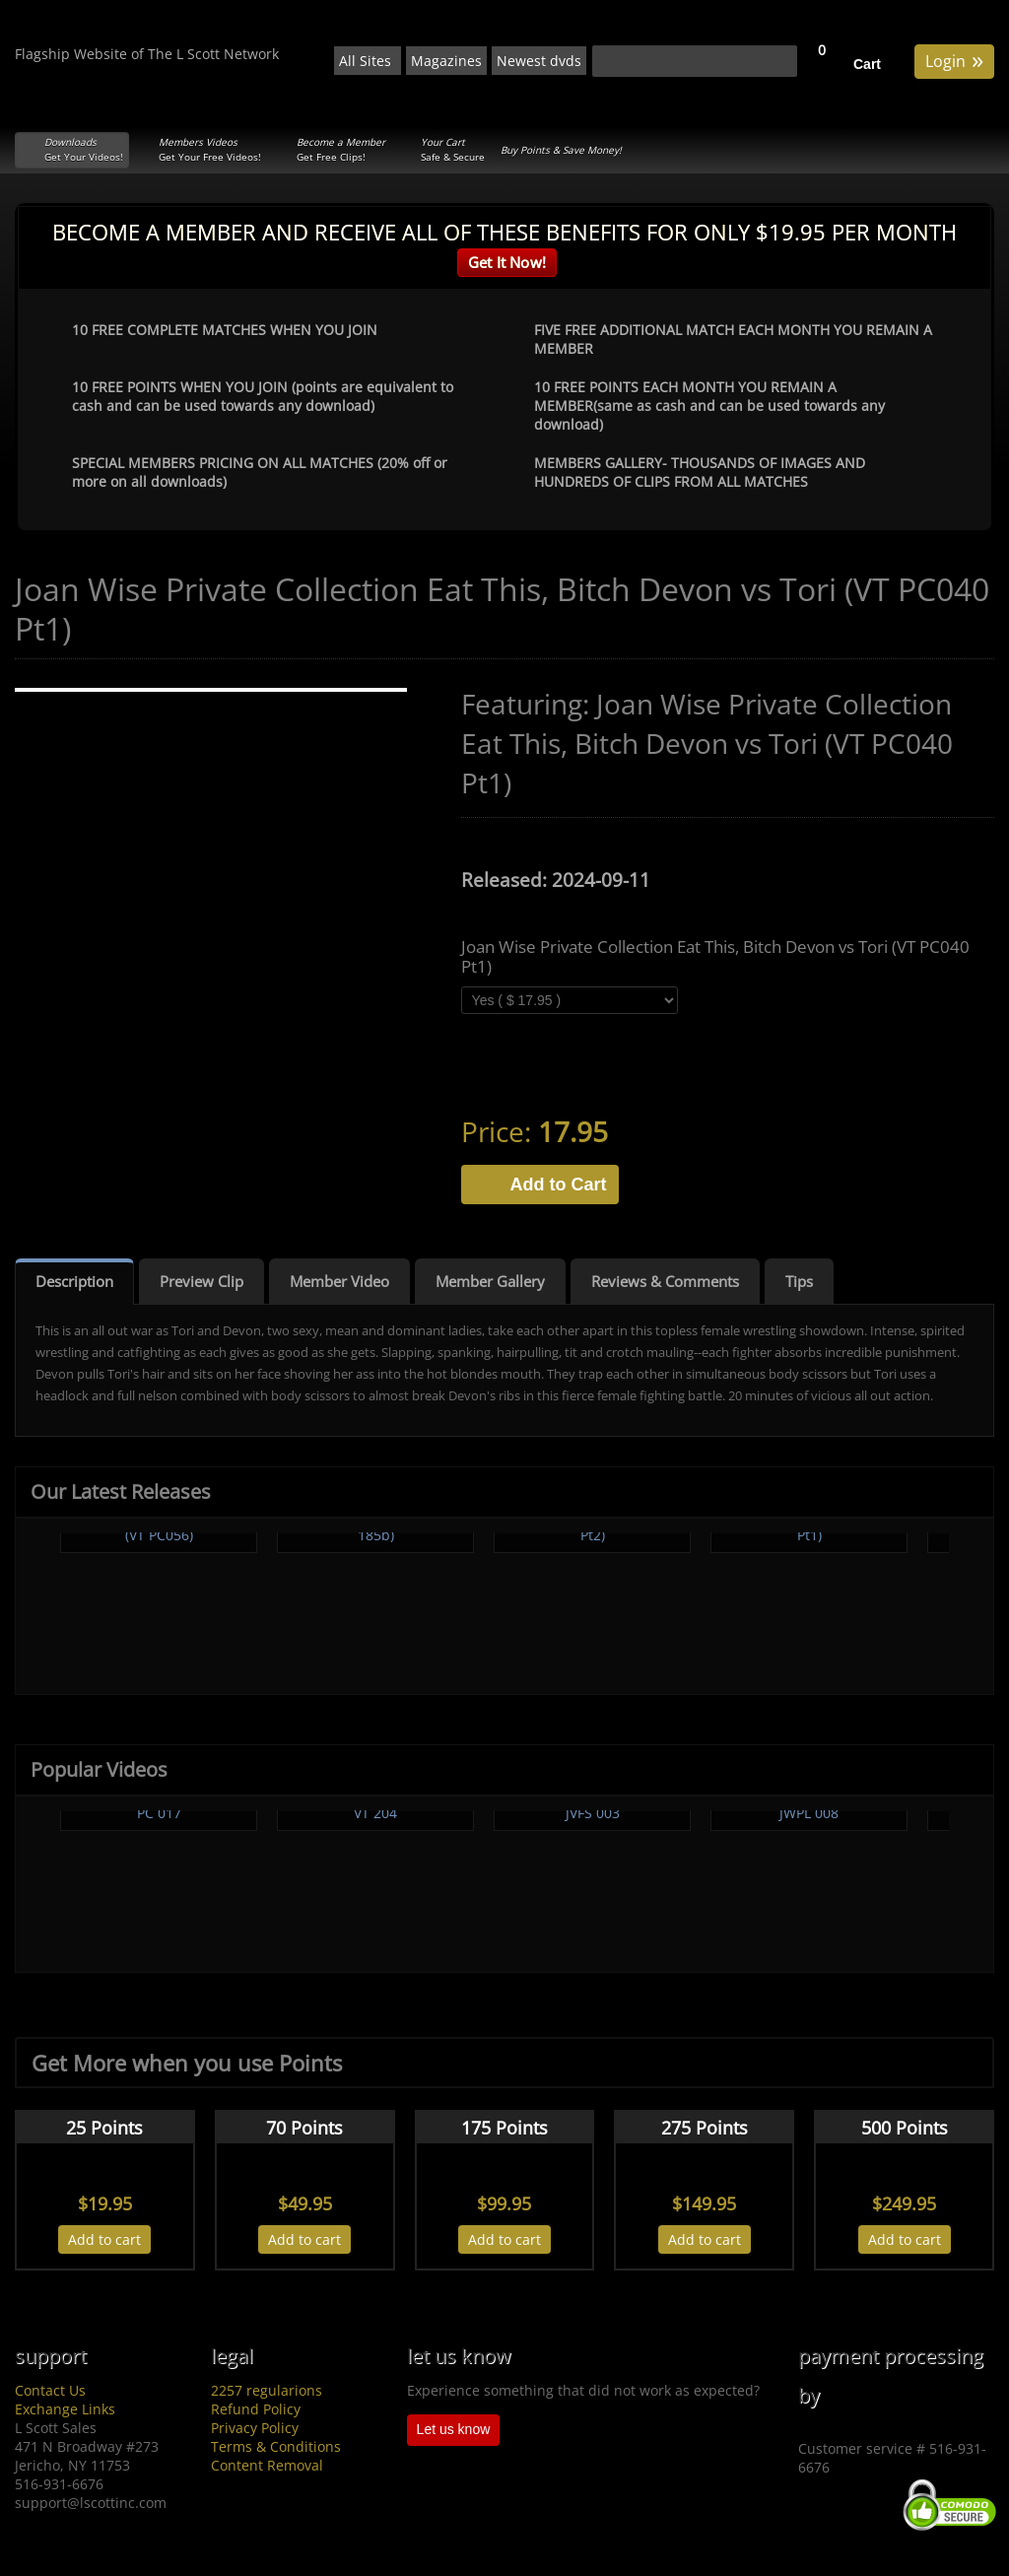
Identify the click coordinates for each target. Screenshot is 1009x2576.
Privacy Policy (255, 2427)
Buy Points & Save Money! (561, 150)
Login (954, 59)
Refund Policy (256, 2409)
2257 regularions (266, 2390)
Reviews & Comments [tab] (665, 1281)
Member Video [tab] (339, 1281)
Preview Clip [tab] (201, 1281)
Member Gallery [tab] (490, 1281)
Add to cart (104, 2239)
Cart (867, 64)
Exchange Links (65, 2409)
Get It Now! (507, 262)
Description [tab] (74, 1281)
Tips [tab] (799, 1281)
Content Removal (267, 2465)
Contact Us (50, 2390)
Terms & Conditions (276, 2446)
